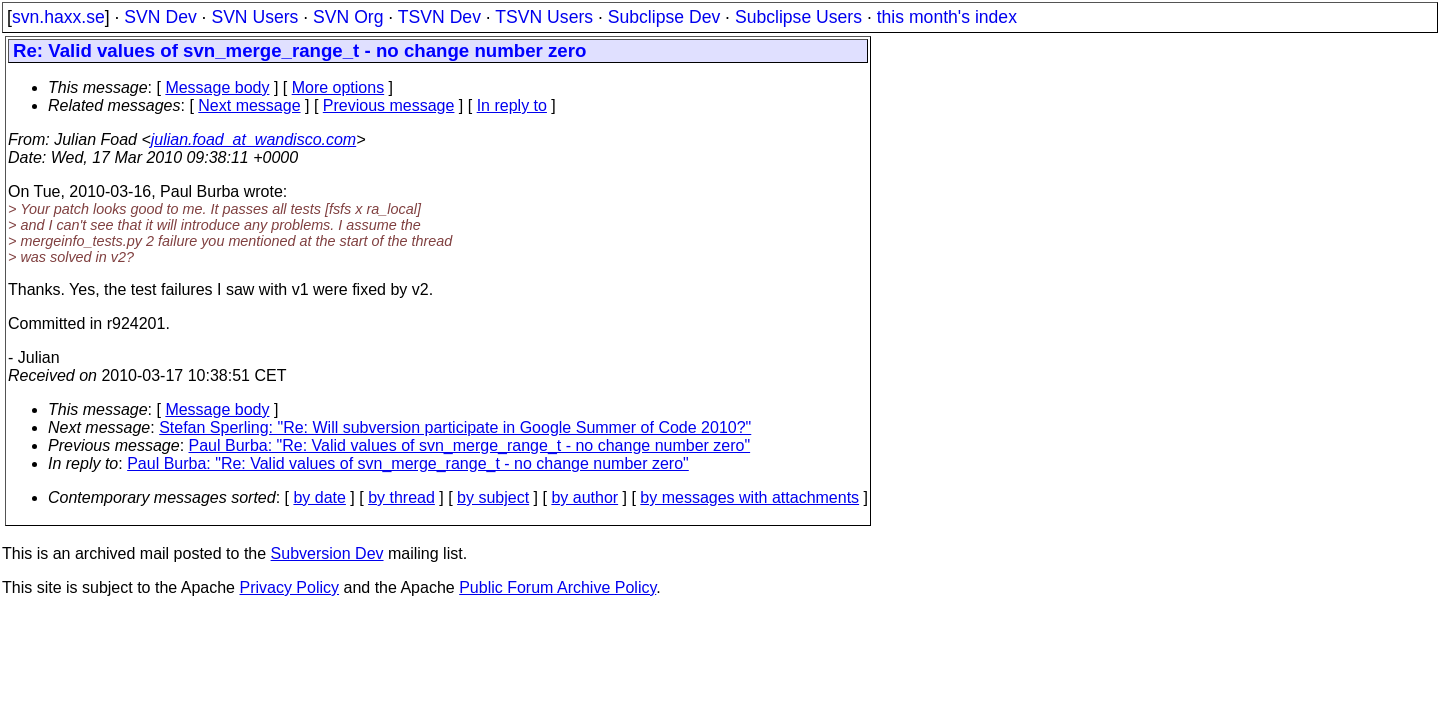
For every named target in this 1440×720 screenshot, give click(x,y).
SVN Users (254, 17)
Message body (217, 87)
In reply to (512, 105)
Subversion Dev (327, 553)
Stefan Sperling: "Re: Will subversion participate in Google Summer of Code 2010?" (455, 427)
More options (338, 87)
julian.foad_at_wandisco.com (253, 139)
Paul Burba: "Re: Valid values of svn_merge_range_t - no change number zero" (470, 445)
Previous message (389, 105)
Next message (249, 105)
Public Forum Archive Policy (557, 587)
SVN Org (348, 17)
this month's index (947, 17)
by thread (401, 497)
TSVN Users (544, 17)
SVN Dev (160, 17)
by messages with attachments (749, 497)
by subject (493, 497)
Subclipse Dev (664, 17)
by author (584, 497)
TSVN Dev (439, 17)
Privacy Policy (289, 587)
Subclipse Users (798, 17)
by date (319, 497)
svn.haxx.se (58, 17)
